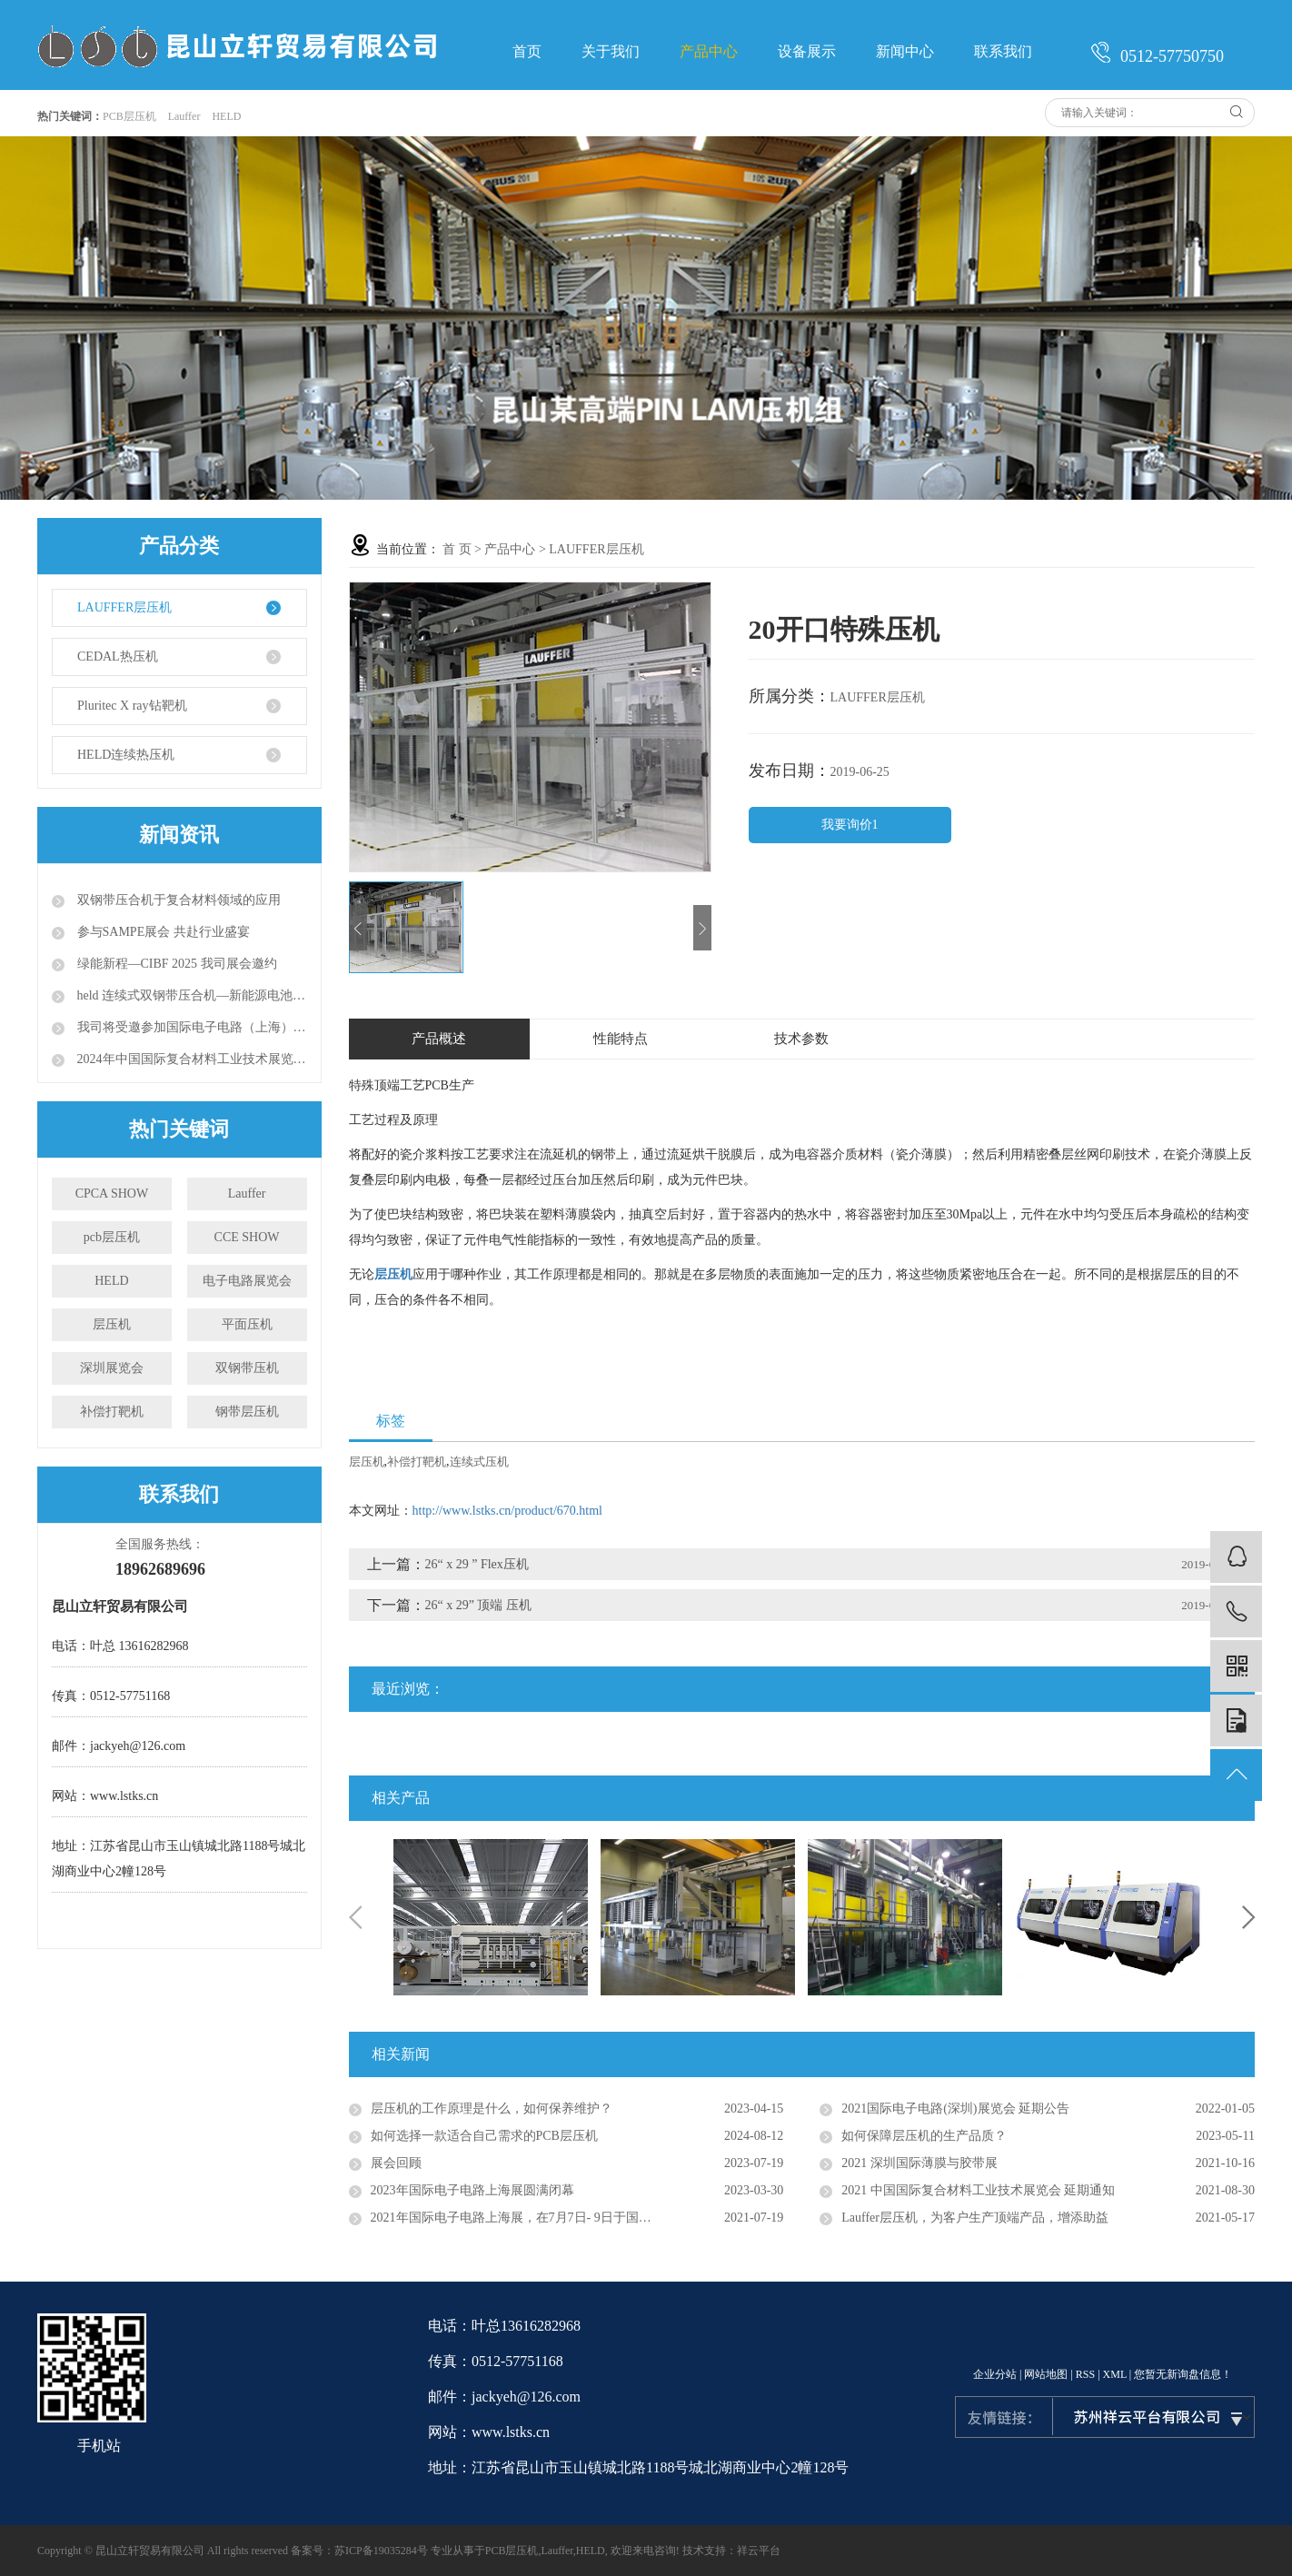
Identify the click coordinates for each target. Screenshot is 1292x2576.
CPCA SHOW (112, 1193)
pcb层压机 (112, 1237)
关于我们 (610, 51)
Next (1248, 1917)
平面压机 (247, 1324)
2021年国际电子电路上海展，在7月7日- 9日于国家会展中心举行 (549, 2217)
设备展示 (807, 51)
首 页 (457, 549)
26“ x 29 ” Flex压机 (477, 1564)
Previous (355, 1917)
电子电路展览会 (247, 1281)
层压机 (112, 1324)
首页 (527, 51)
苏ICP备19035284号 (381, 2550)
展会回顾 (396, 2163)
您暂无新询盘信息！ (1183, 2374)
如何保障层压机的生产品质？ (924, 2136)
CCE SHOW (247, 1237)
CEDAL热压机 (117, 656)
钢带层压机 (247, 1411)
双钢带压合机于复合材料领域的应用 (177, 900)
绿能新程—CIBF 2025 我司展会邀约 (175, 963)
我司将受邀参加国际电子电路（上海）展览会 (190, 1027)
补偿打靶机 (112, 1411)
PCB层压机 (129, 116)
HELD (226, 116)
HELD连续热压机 (125, 754)
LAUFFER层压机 (124, 607)
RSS (1085, 2374)
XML (1115, 2374)
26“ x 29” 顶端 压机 (478, 1605)
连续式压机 (479, 1461)
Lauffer (184, 116)
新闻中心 (905, 51)
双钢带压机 (247, 1368)
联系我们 (1003, 51)
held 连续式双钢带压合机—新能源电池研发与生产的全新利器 (190, 995)
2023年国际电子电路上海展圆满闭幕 (472, 2190)
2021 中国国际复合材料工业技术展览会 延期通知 (978, 2190)
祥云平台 (758, 2550)
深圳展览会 (112, 1368)
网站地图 (1046, 2374)
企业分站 (995, 2374)
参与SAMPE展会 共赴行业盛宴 (162, 932)
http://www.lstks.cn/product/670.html (507, 1510)
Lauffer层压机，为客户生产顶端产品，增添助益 (974, 2217)
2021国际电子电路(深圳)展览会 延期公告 (955, 2108)
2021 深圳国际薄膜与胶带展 (919, 2163)
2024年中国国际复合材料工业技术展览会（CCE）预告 (190, 1059)
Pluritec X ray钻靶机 (132, 705)
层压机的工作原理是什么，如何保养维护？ (491, 2108)
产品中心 (709, 51)
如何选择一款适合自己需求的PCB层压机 (484, 2136)
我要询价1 (850, 824)
